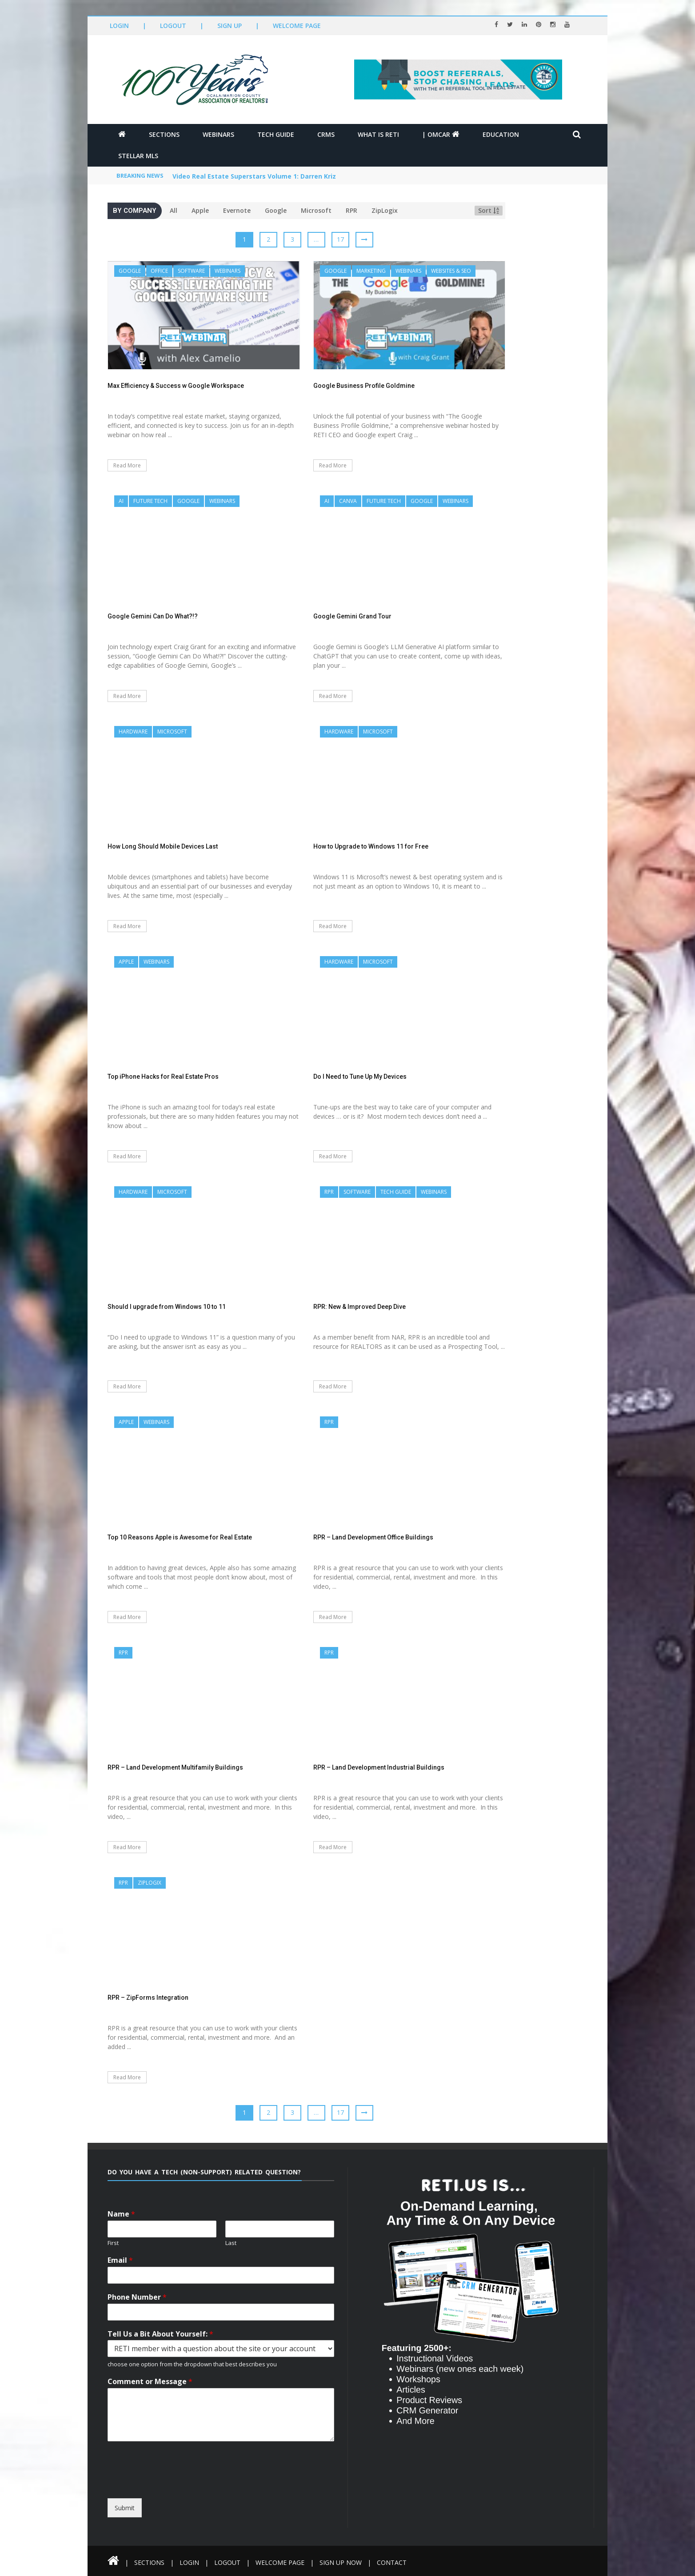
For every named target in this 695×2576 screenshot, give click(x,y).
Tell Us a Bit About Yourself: (160, 2334)
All (173, 210)
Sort (488, 210)
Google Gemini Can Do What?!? (153, 616)
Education (501, 134)
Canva (348, 501)
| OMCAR (440, 134)
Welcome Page (297, 25)
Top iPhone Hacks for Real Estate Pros (163, 1076)
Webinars (218, 134)
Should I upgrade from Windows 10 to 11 (167, 1306)
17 (340, 239)
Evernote (237, 210)
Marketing (371, 271)
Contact (392, 2562)
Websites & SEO (451, 271)
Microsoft (316, 210)
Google (276, 210)
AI (121, 501)
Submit (125, 2508)
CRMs (326, 134)
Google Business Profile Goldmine (364, 385)
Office (159, 271)
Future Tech (150, 501)
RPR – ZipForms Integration (148, 1997)
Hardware (133, 731)
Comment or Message (150, 2381)
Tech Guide (275, 134)
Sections (164, 134)
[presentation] (189, 2490)
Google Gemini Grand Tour (352, 616)
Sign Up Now (341, 2562)
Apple (200, 210)
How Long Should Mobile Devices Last (163, 846)
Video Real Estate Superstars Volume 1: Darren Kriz (254, 176)
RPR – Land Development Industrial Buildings (378, 1767)
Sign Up (229, 25)
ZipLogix (384, 210)
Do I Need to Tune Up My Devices (360, 1076)
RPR (351, 210)
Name (121, 2214)
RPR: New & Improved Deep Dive (359, 1306)
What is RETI (378, 134)
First (113, 2243)
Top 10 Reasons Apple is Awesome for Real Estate (180, 1537)
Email (120, 2260)
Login (119, 25)
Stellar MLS (138, 156)
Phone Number (137, 2297)
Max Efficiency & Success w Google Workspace (176, 385)
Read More (127, 465)
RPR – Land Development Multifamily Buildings (175, 1767)
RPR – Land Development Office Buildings (373, 1537)
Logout (173, 25)
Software (191, 271)
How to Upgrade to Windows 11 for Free (370, 846)
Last (230, 2243)
